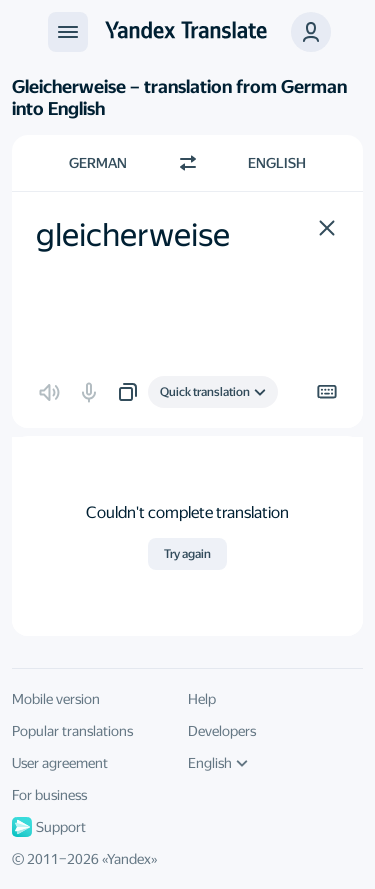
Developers (222, 731)
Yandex (129, 859)
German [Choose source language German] (98, 163)
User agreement (60, 763)
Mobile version (56, 699)
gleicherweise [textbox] (133, 235)
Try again (187, 554)
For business (49, 795)
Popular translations (72, 731)
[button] (327, 228)
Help (202, 699)
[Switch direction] (188, 163)
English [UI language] (218, 763)
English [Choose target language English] (277, 163)
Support (49, 827)
